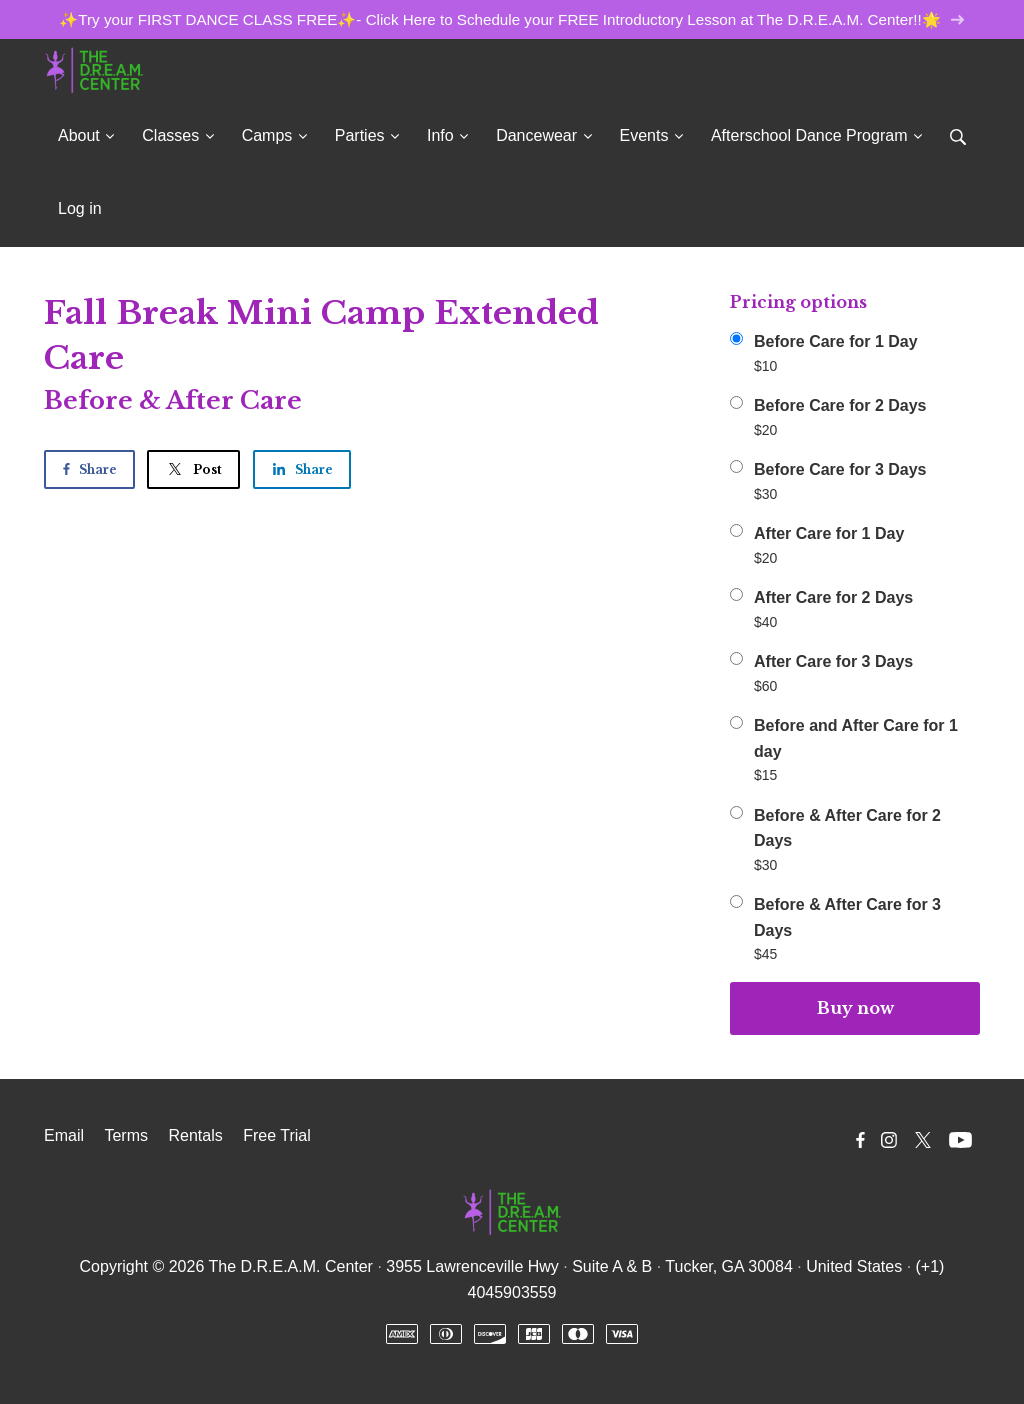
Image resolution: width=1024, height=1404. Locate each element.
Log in (80, 208)
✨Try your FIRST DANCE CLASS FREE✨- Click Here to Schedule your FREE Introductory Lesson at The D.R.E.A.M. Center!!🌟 (511, 19)
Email (64, 1135)
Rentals (195, 1135)
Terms (126, 1135)
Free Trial (277, 1135)
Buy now (855, 1008)
